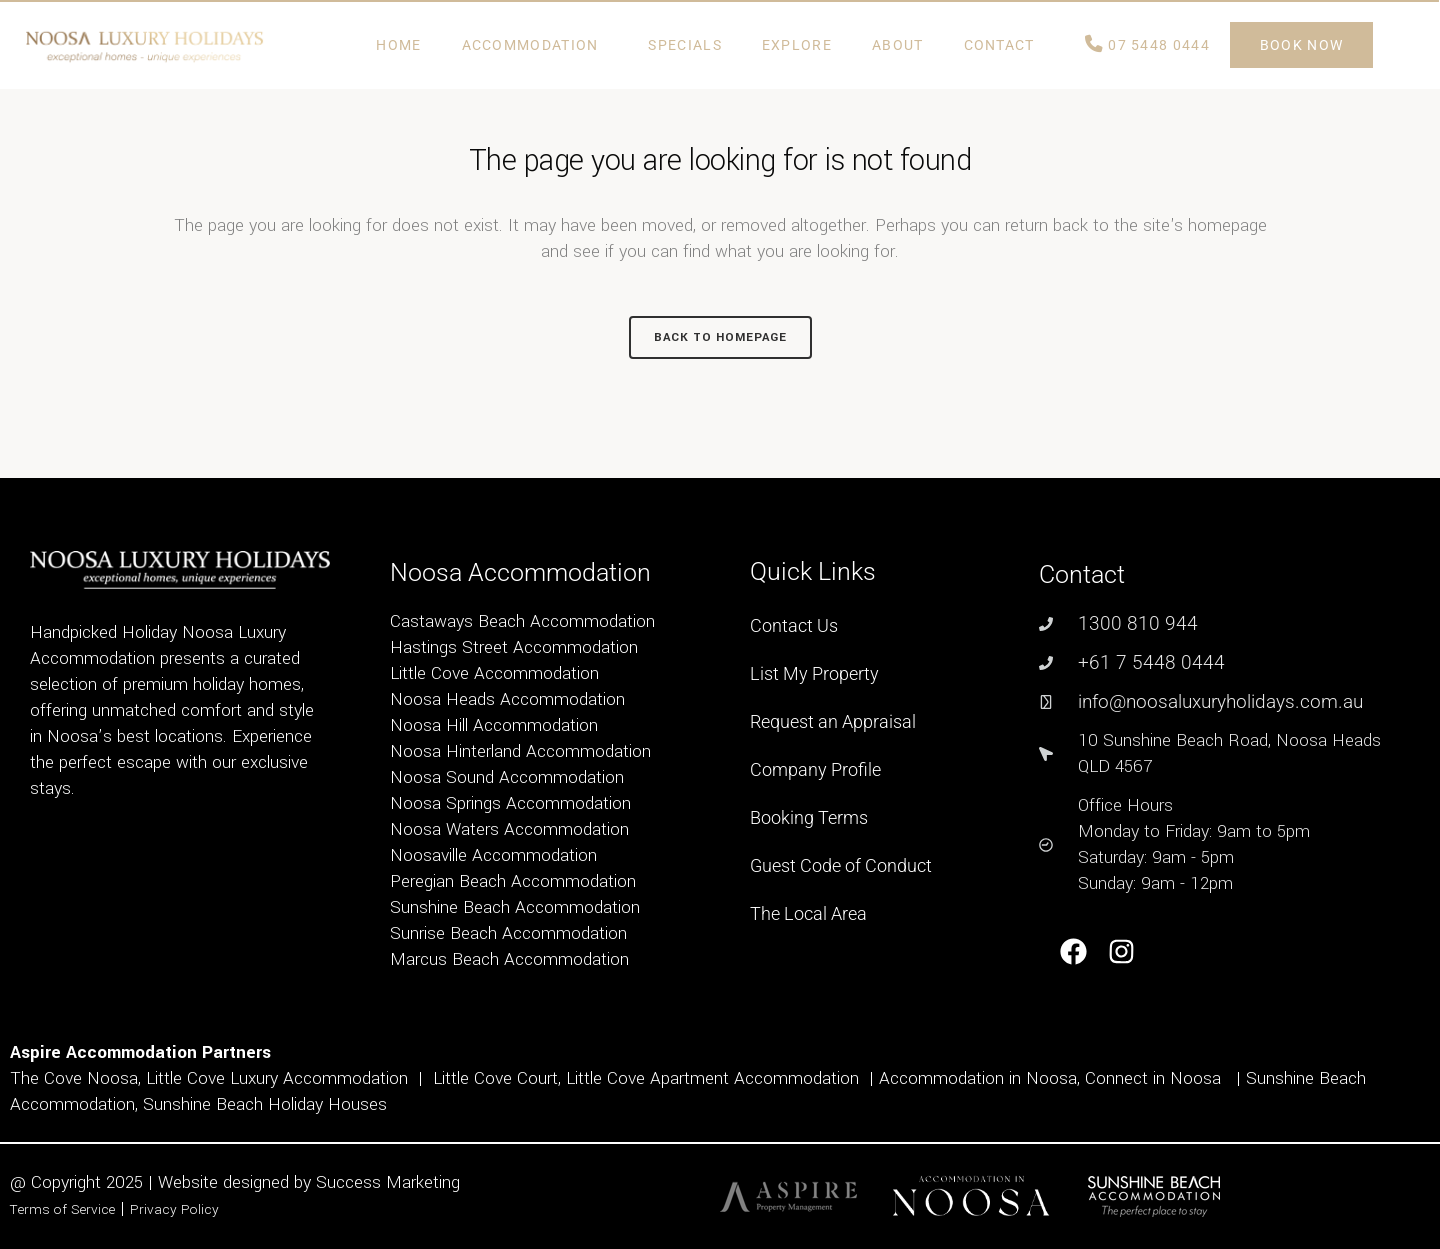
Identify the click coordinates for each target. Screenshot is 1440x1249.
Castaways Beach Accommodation (522, 621)
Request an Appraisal (833, 721)
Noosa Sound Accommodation (507, 777)
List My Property (814, 673)
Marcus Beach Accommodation (509, 959)
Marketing (423, 1182)
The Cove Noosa (74, 1078)
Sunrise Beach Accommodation (508, 933)
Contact (1004, 45)
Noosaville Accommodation (493, 855)
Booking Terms (809, 817)
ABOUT (898, 45)
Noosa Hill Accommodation (494, 725)
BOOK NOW (1301, 45)
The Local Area (808, 913)
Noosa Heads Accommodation (507, 699)
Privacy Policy (174, 1209)
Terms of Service (62, 1209)
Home (398, 45)
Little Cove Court (495, 1078)
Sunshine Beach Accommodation (515, 907)
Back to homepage (720, 337)
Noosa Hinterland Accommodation (520, 751)
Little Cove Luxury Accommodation (277, 1078)
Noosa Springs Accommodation (510, 803)
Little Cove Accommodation (494, 673)
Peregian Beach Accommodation (513, 881)
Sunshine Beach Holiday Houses (265, 1104)
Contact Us (794, 625)
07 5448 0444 (1147, 45)
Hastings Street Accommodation (514, 647)
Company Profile (815, 769)
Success (351, 1182)
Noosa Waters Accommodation (509, 829)
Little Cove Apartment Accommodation (712, 1078)
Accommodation (535, 45)
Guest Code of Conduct (841, 865)
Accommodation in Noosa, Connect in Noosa (1050, 1078)
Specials (684, 45)
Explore (797, 45)
